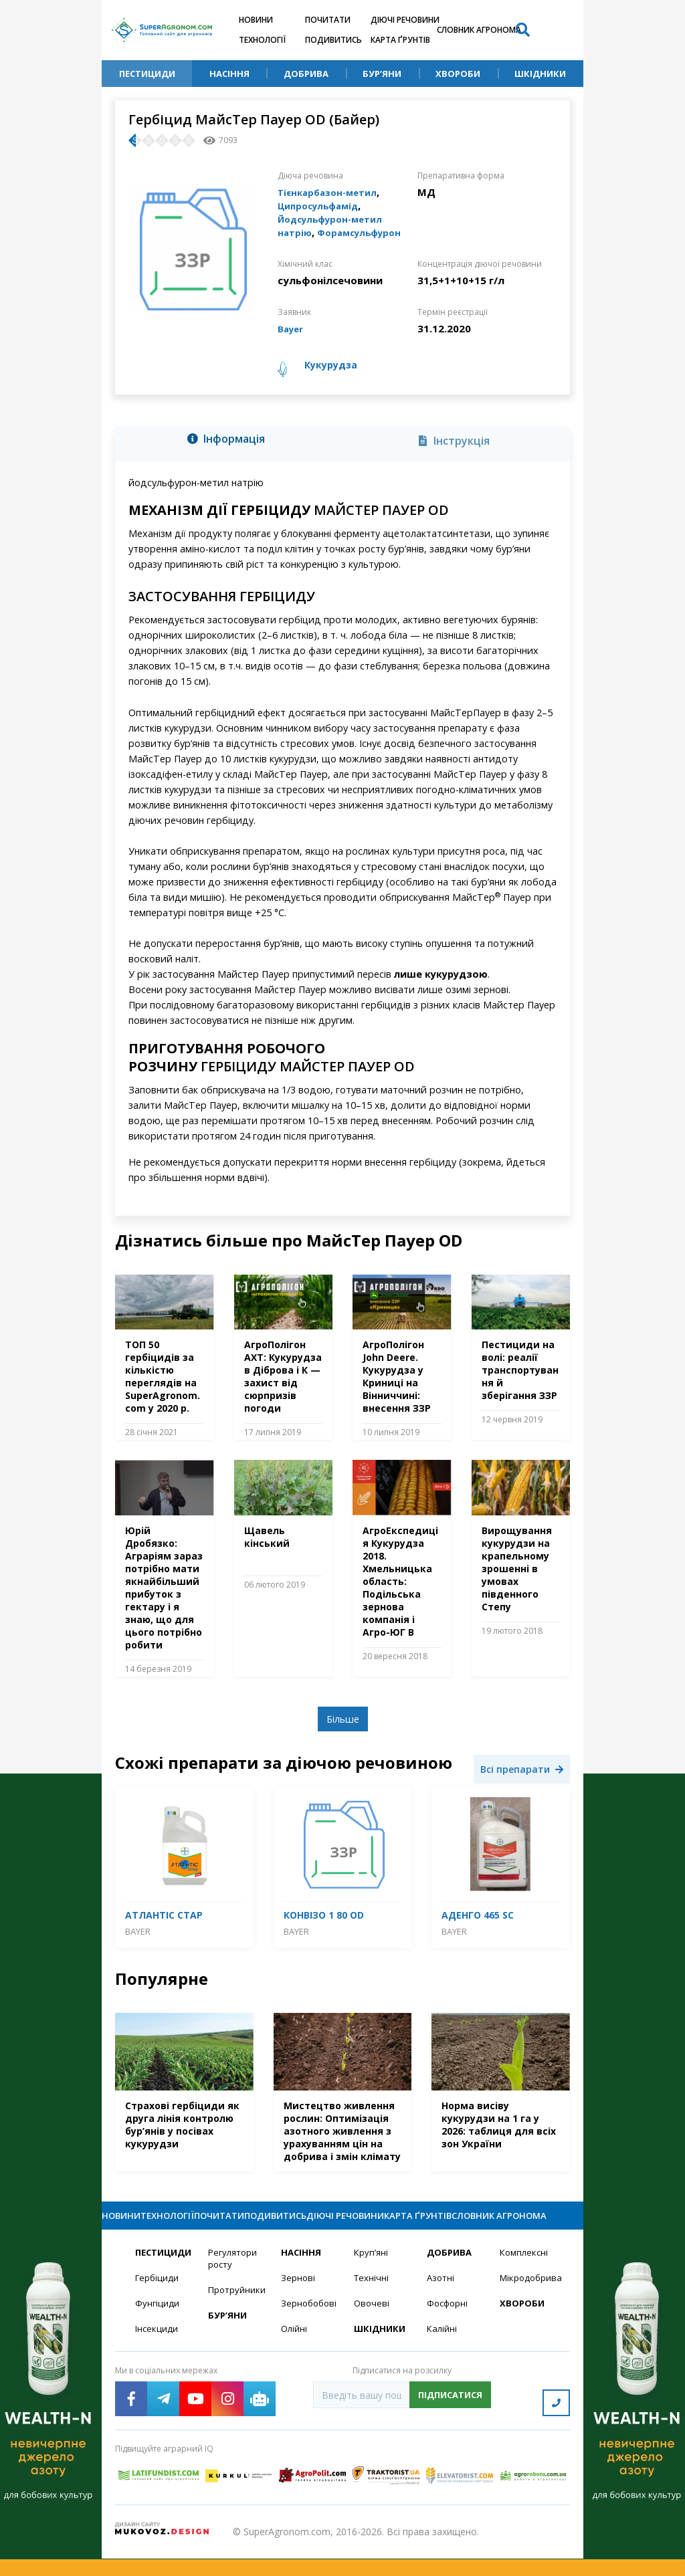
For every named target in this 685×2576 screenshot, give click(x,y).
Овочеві (372, 2327)
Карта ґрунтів (400, 39)
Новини (256, 19)
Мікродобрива (528, 2301)
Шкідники (540, 74)
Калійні (442, 2353)
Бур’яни (382, 74)
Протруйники (236, 2314)
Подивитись (333, 39)
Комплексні (525, 2275)
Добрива (306, 74)
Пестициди (147, 74)
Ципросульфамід (323, 205)
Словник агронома (479, 29)
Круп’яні (371, 2275)
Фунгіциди (157, 2327)
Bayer (292, 328)
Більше (342, 1719)
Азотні (441, 2301)
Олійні (294, 2353)
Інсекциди (157, 2353)
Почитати (328, 19)
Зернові (298, 2301)
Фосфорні (449, 2327)
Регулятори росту (234, 2281)
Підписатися (450, 2420)
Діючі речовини (405, 19)
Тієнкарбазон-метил (332, 192)
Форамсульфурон (367, 232)
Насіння (229, 74)
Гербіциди (158, 2301)
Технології (262, 39)
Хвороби (457, 74)
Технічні (372, 2301)
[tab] (230, 441)
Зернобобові (309, 2327)
